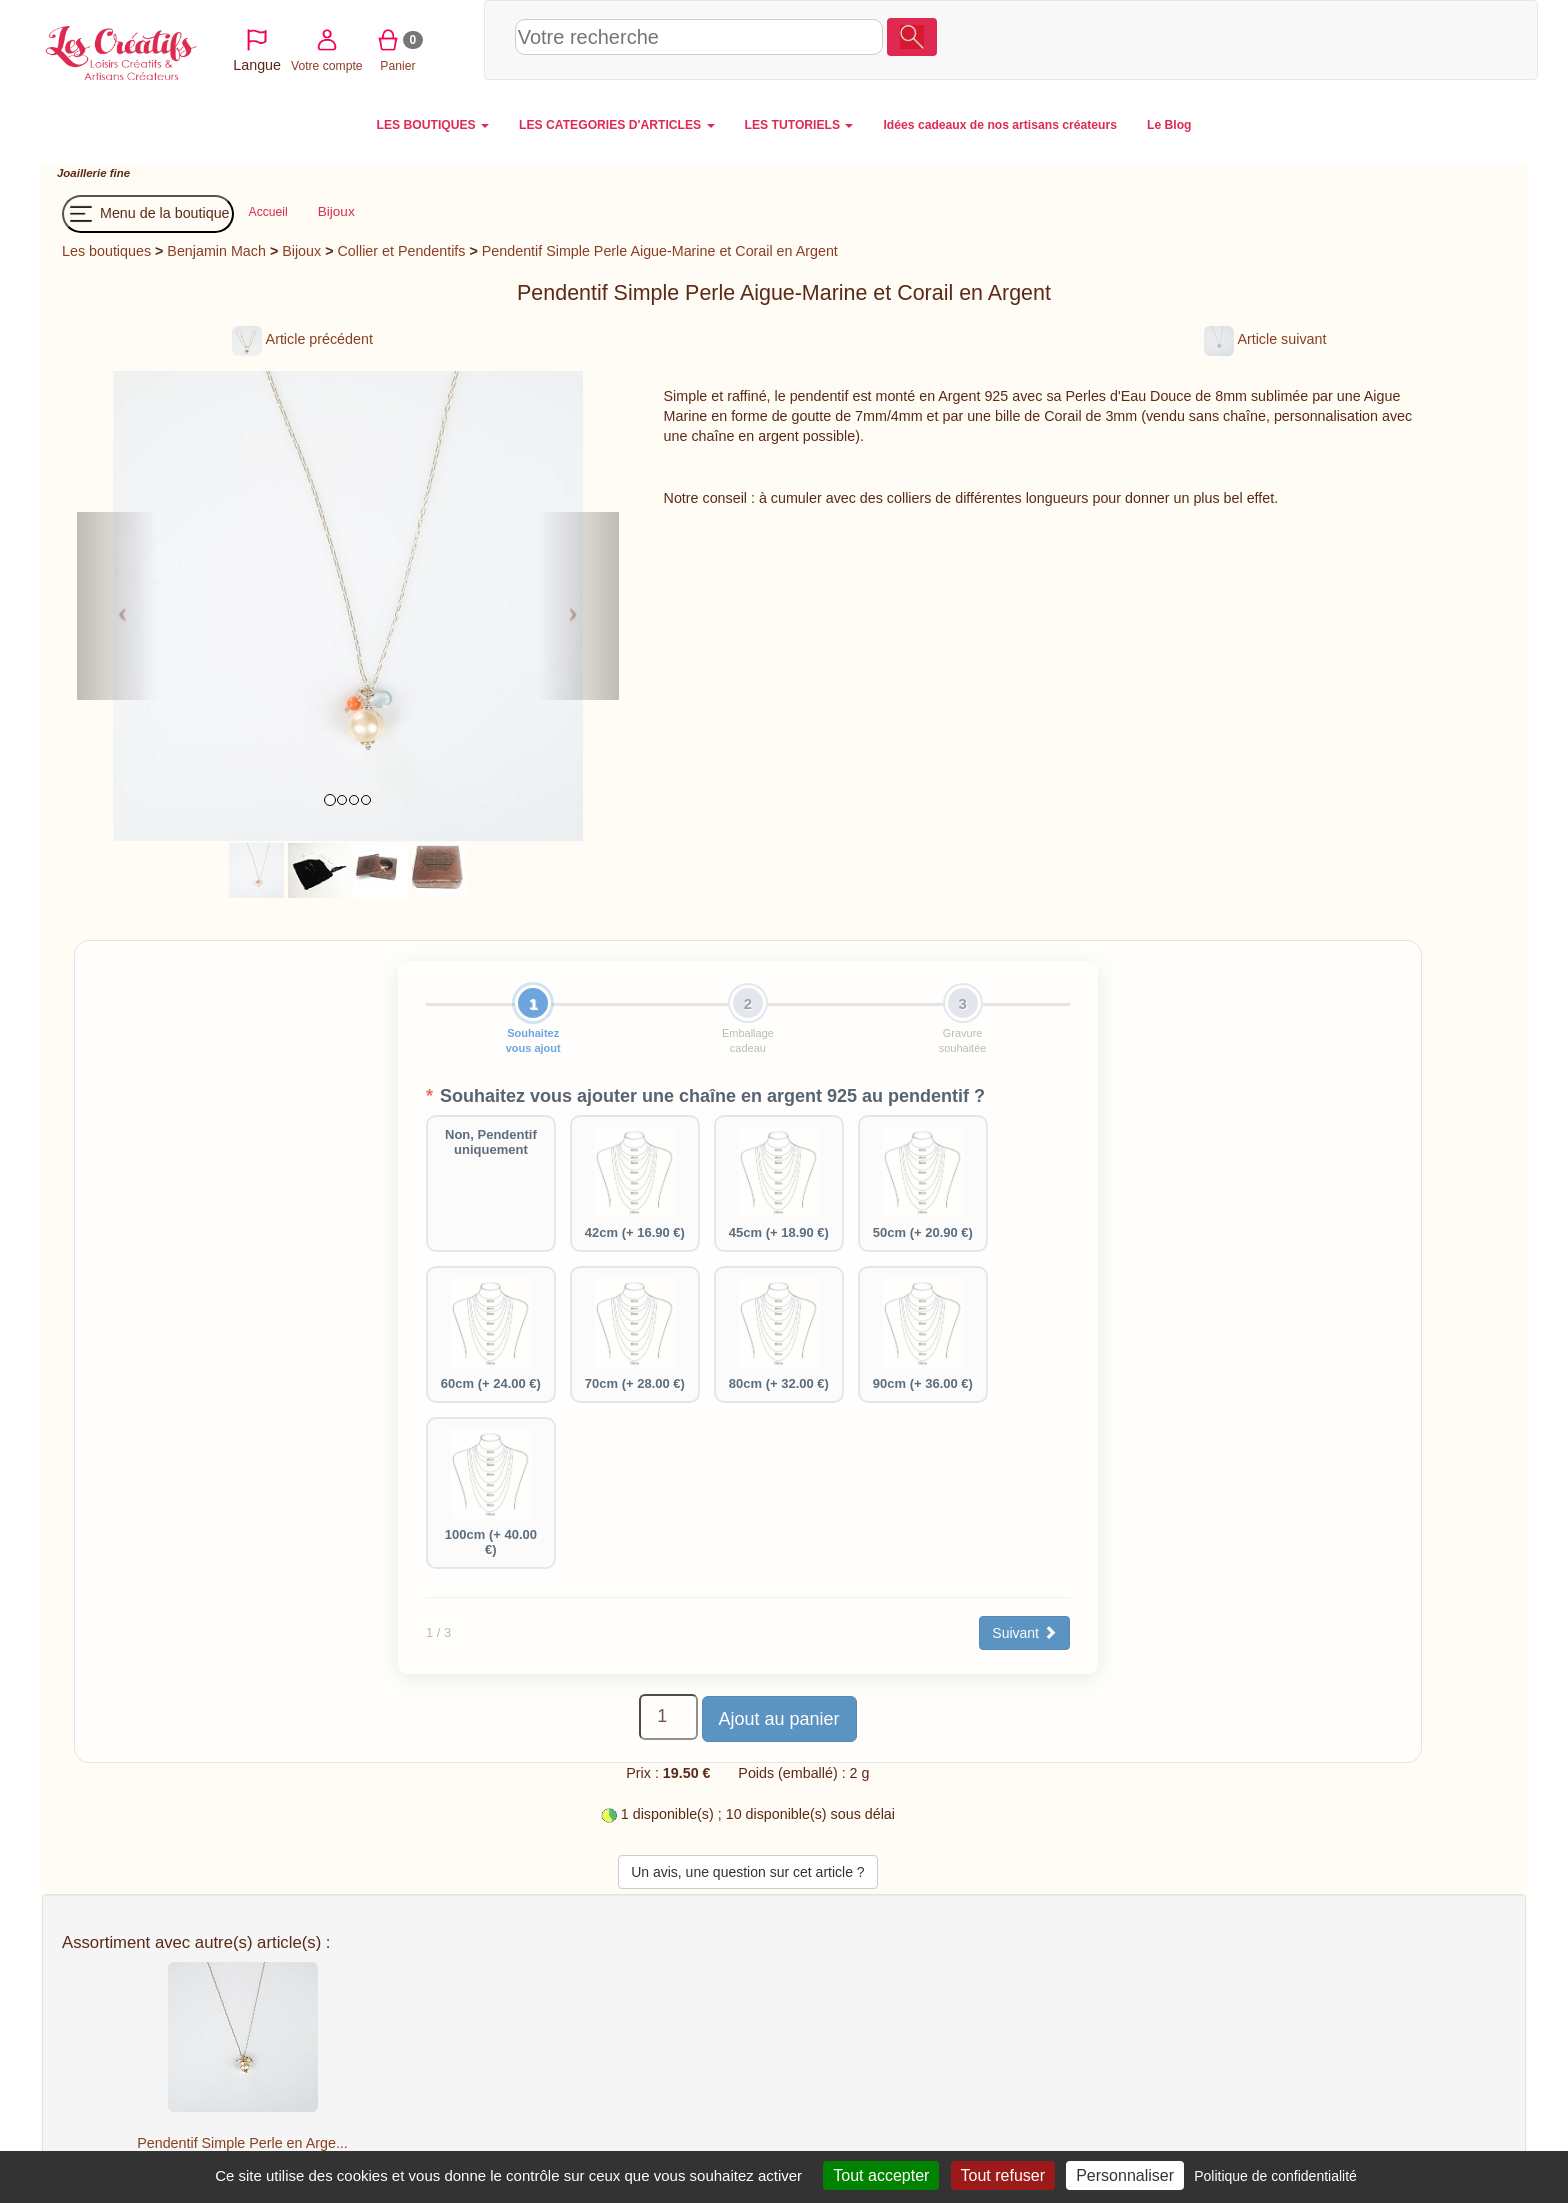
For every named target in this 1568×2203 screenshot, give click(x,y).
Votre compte (1321, 39)
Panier (1392, 39)
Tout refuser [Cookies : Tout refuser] (1003, 2175)
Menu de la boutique (148, 214)
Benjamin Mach (216, 251)
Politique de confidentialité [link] (1275, 2176)
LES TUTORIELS (799, 125)
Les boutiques (106, 251)
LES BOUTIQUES (433, 125)
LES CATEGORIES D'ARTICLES (616, 125)
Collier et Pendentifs (402, 251)
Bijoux (301, 251)
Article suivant (1265, 339)
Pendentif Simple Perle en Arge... (242, 2143)
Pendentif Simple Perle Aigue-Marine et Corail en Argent (660, 251)
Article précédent (302, 339)
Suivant (1024, 1633)
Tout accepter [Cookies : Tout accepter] (881, 2175)
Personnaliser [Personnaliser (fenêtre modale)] (1125, 2175)
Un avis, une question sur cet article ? (747, 1872)
